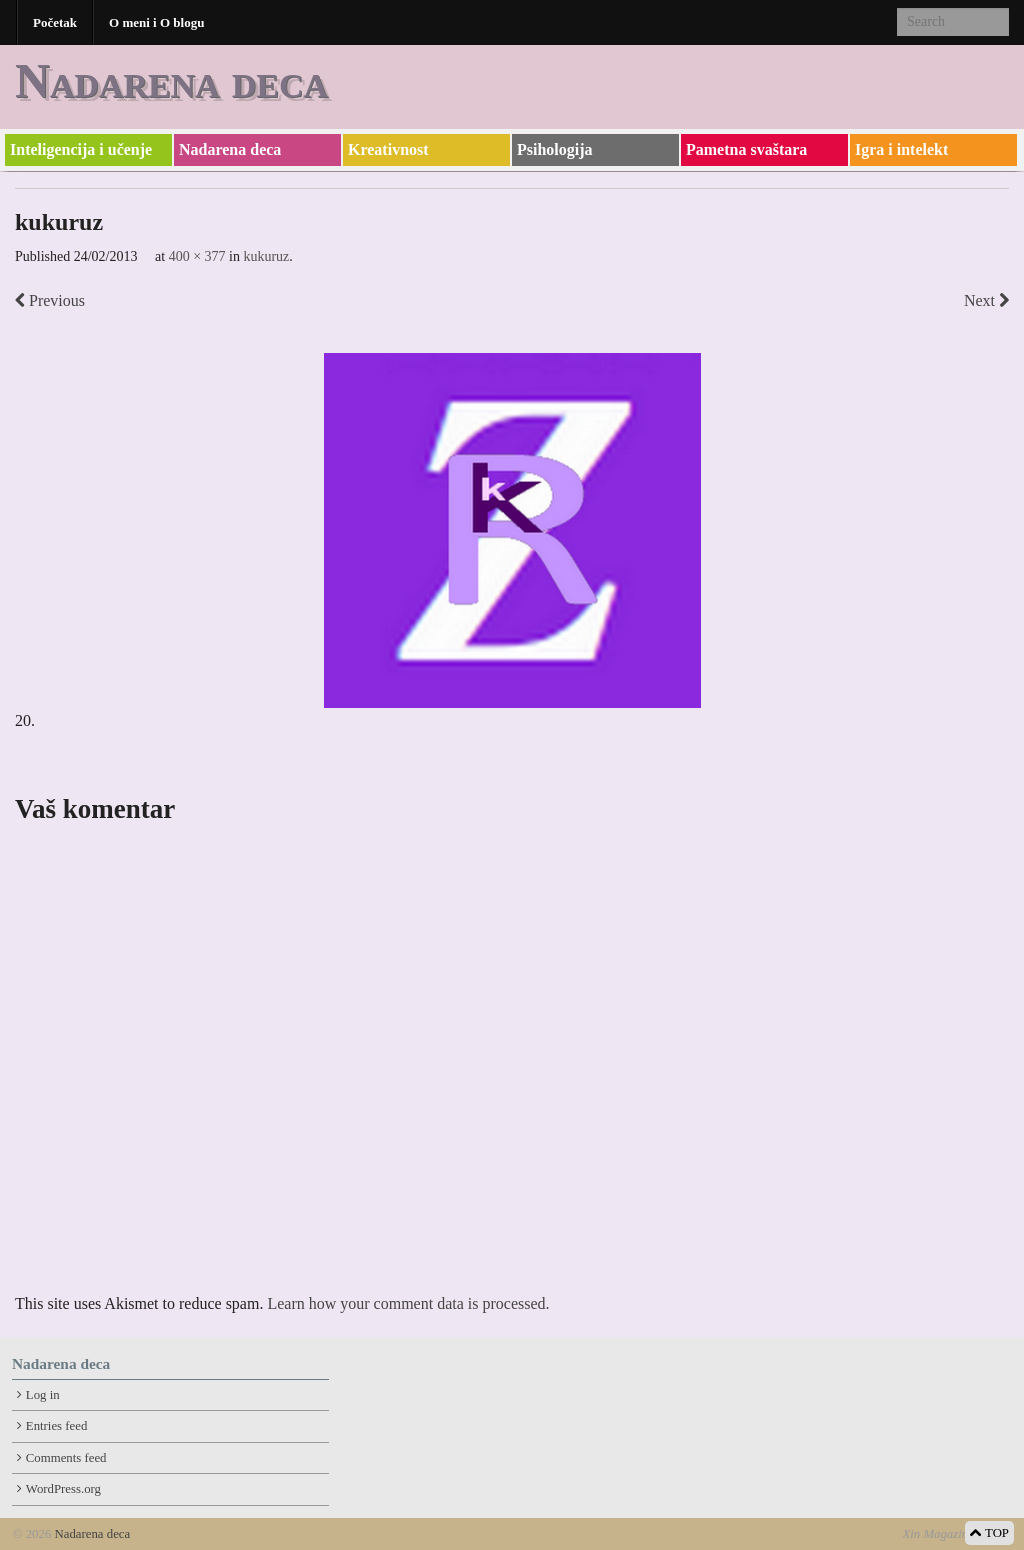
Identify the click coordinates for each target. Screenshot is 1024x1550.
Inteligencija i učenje (81, 149)
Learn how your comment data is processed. (408, 1303)
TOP (989, 1533)
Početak (55, 22)
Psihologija (555, 149)
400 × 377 (197, 256)
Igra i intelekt (901, 149)
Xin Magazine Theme (956, 1534)
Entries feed (56, 1426)
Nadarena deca (171, 80)
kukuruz (266, 256)
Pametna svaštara (746, 149)
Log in (43, 1395)
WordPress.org (63, 1489)
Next (986, 300)
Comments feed (66, 1458)
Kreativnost (388, 149)
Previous (50, 300)
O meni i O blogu (156, 22)
